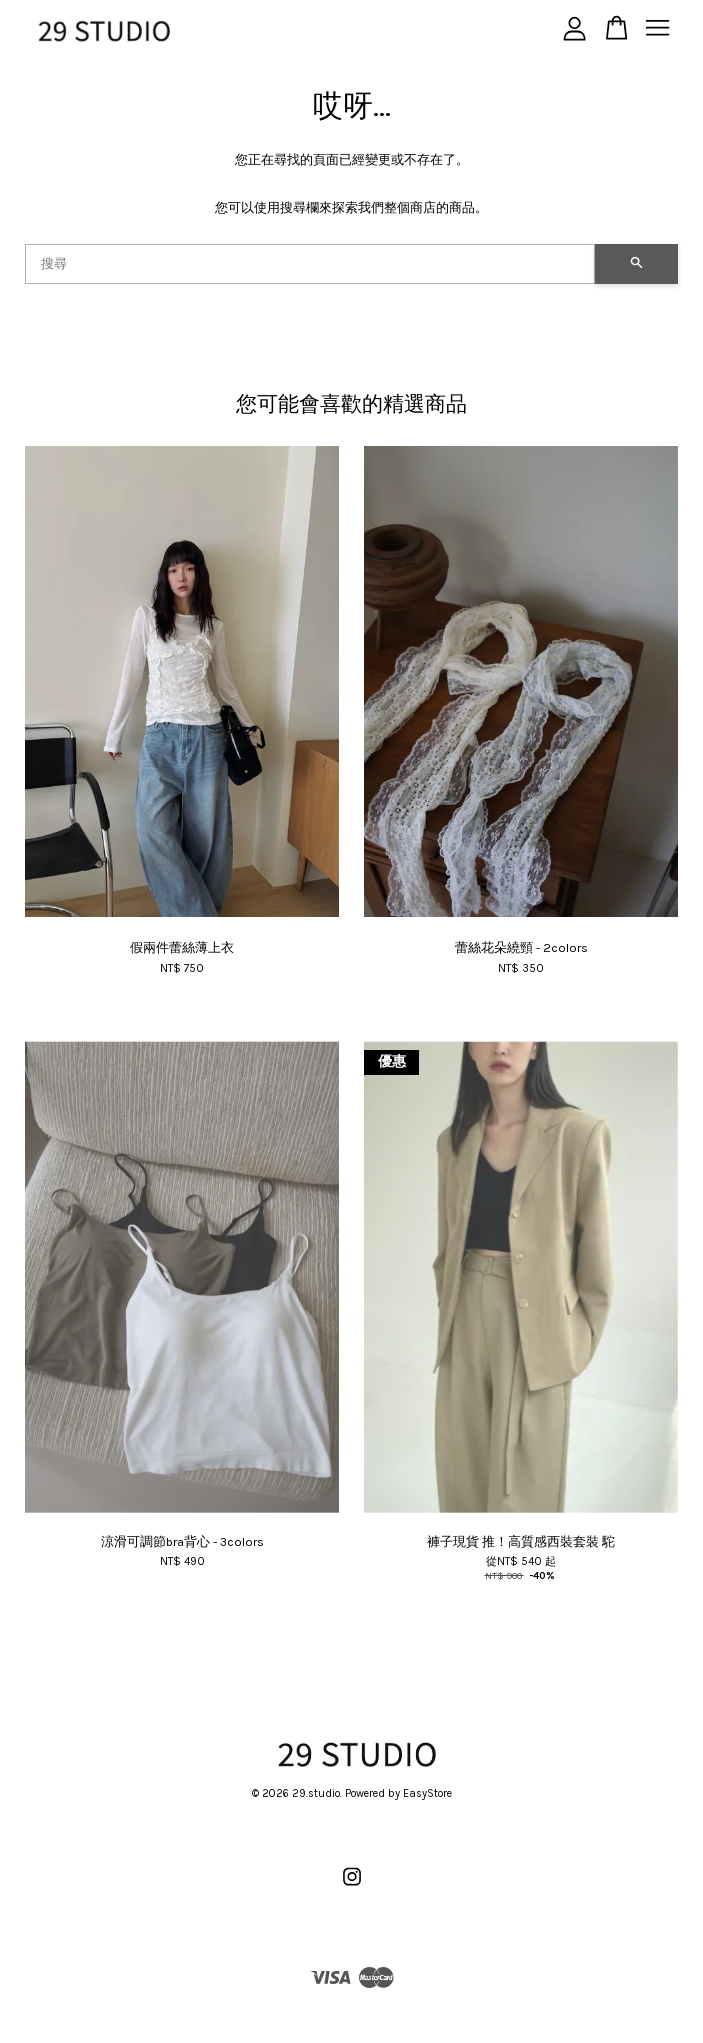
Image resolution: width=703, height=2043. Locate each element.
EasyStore (427, 1793)
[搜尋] (310, 264)
